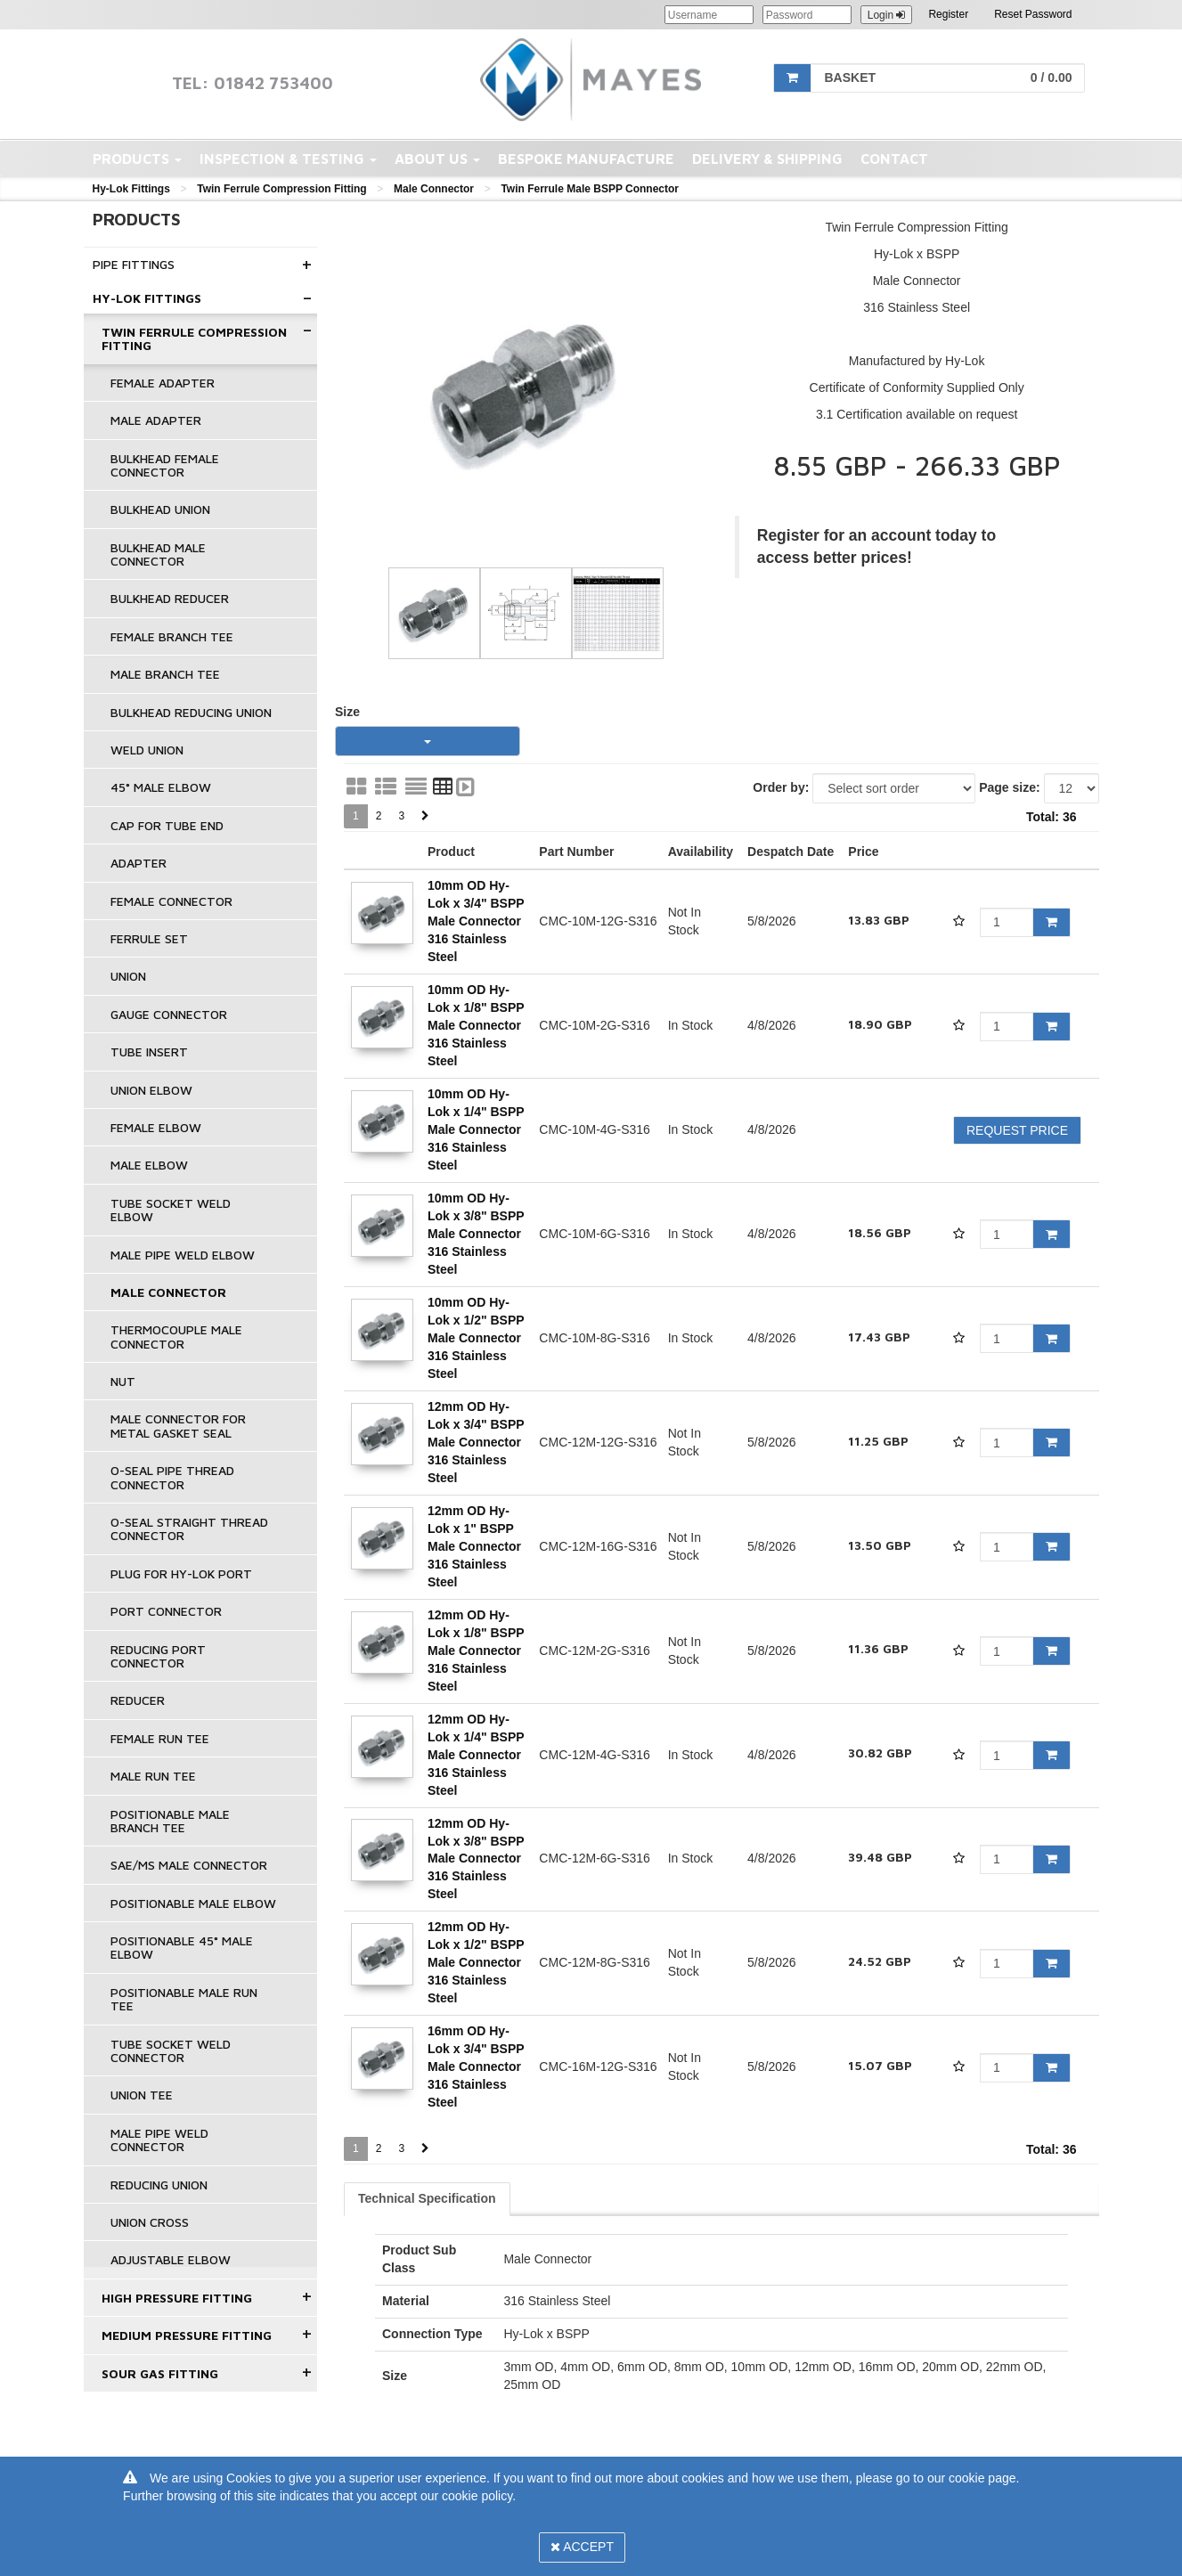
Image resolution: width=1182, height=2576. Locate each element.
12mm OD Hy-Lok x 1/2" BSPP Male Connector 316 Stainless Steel (476, 1962)
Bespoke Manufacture (586, 159)
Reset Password (1033, 14)
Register (948, 14)
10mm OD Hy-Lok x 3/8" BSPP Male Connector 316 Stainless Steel (476, 1233)
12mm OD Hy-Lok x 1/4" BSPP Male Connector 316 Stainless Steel (476, 1754)
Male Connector (434, 189)
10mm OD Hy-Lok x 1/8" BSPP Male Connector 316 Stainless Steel (476, 1025)
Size (347, 712)
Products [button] (137, 159)
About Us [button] (437, 159)
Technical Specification (427, 2198)
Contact (894, 159)
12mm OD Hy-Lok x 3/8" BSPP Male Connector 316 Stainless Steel (476, 1859)
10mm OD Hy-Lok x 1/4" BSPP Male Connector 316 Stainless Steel (476, 1129)
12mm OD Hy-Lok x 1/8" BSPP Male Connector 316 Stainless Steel (476, 1650)
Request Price (1017, 1130)
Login (887, 15)
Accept (582, 2546)
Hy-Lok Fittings (131, 189)
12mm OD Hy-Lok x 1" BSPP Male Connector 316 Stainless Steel (474, 1546)
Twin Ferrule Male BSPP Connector (590, 189)
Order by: (781, 787)
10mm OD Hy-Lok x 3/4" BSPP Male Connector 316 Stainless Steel (476, 921)
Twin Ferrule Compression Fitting (281, 189)
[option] (526, 392)
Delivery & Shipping (767, 159)
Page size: (1009, 787)
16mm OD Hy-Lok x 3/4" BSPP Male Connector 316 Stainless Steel (476, 2066)
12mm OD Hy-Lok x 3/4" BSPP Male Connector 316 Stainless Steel (476, 1442)
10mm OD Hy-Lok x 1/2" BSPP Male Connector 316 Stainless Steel (476, 1338)
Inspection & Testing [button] (288, 159)
